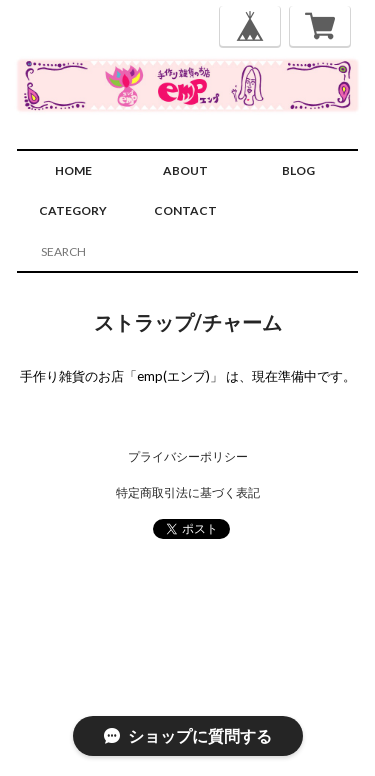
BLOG (298, 170)
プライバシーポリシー (188, 456)
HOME (73, 170)
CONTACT (185, 210)
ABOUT (185, 170)
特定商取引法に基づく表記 (188, 492)
